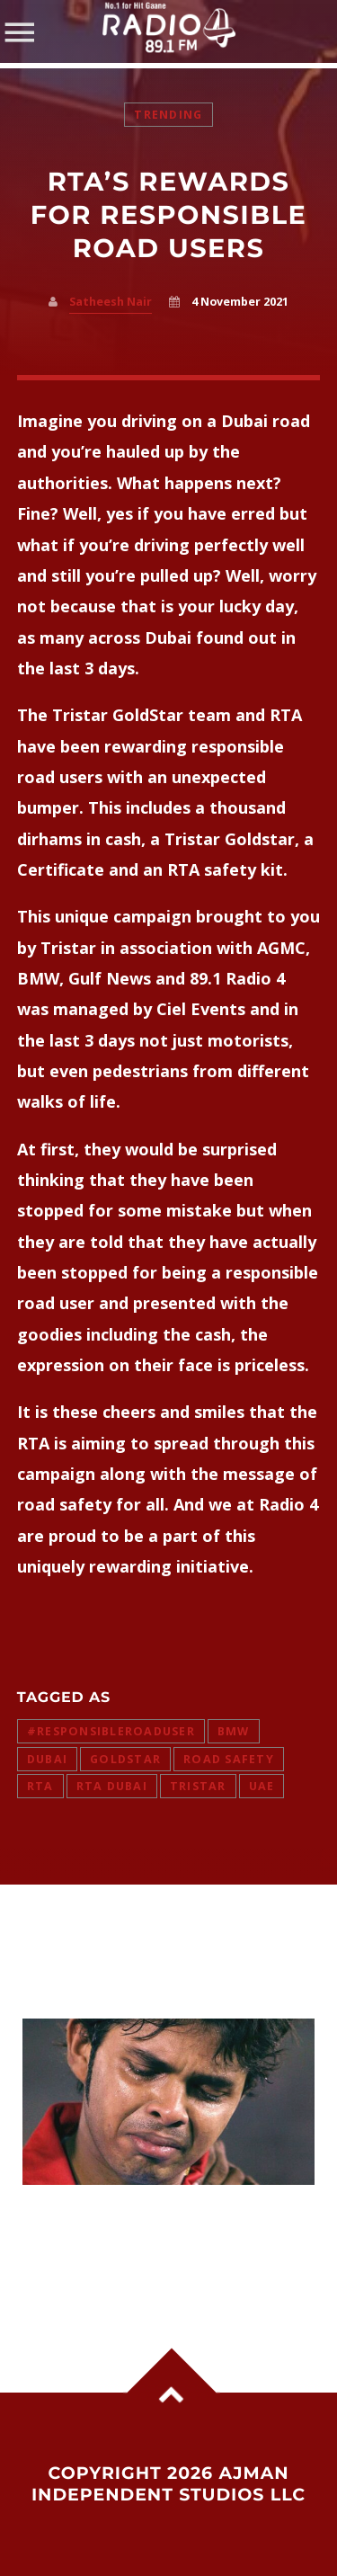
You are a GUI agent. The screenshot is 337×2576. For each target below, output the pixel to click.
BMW (233, 1731)
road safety (228, 1759)
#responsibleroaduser (111, 1731)
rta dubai (111, 1786)
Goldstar (125, 1759)
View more (169, 2101)
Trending (168, 114)
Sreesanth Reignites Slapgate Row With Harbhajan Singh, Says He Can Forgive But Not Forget (157, 2241)
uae (262, 1786)
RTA (40, 1786)
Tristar (198, 1786)
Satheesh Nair (110, 301)
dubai (47, 1759)
